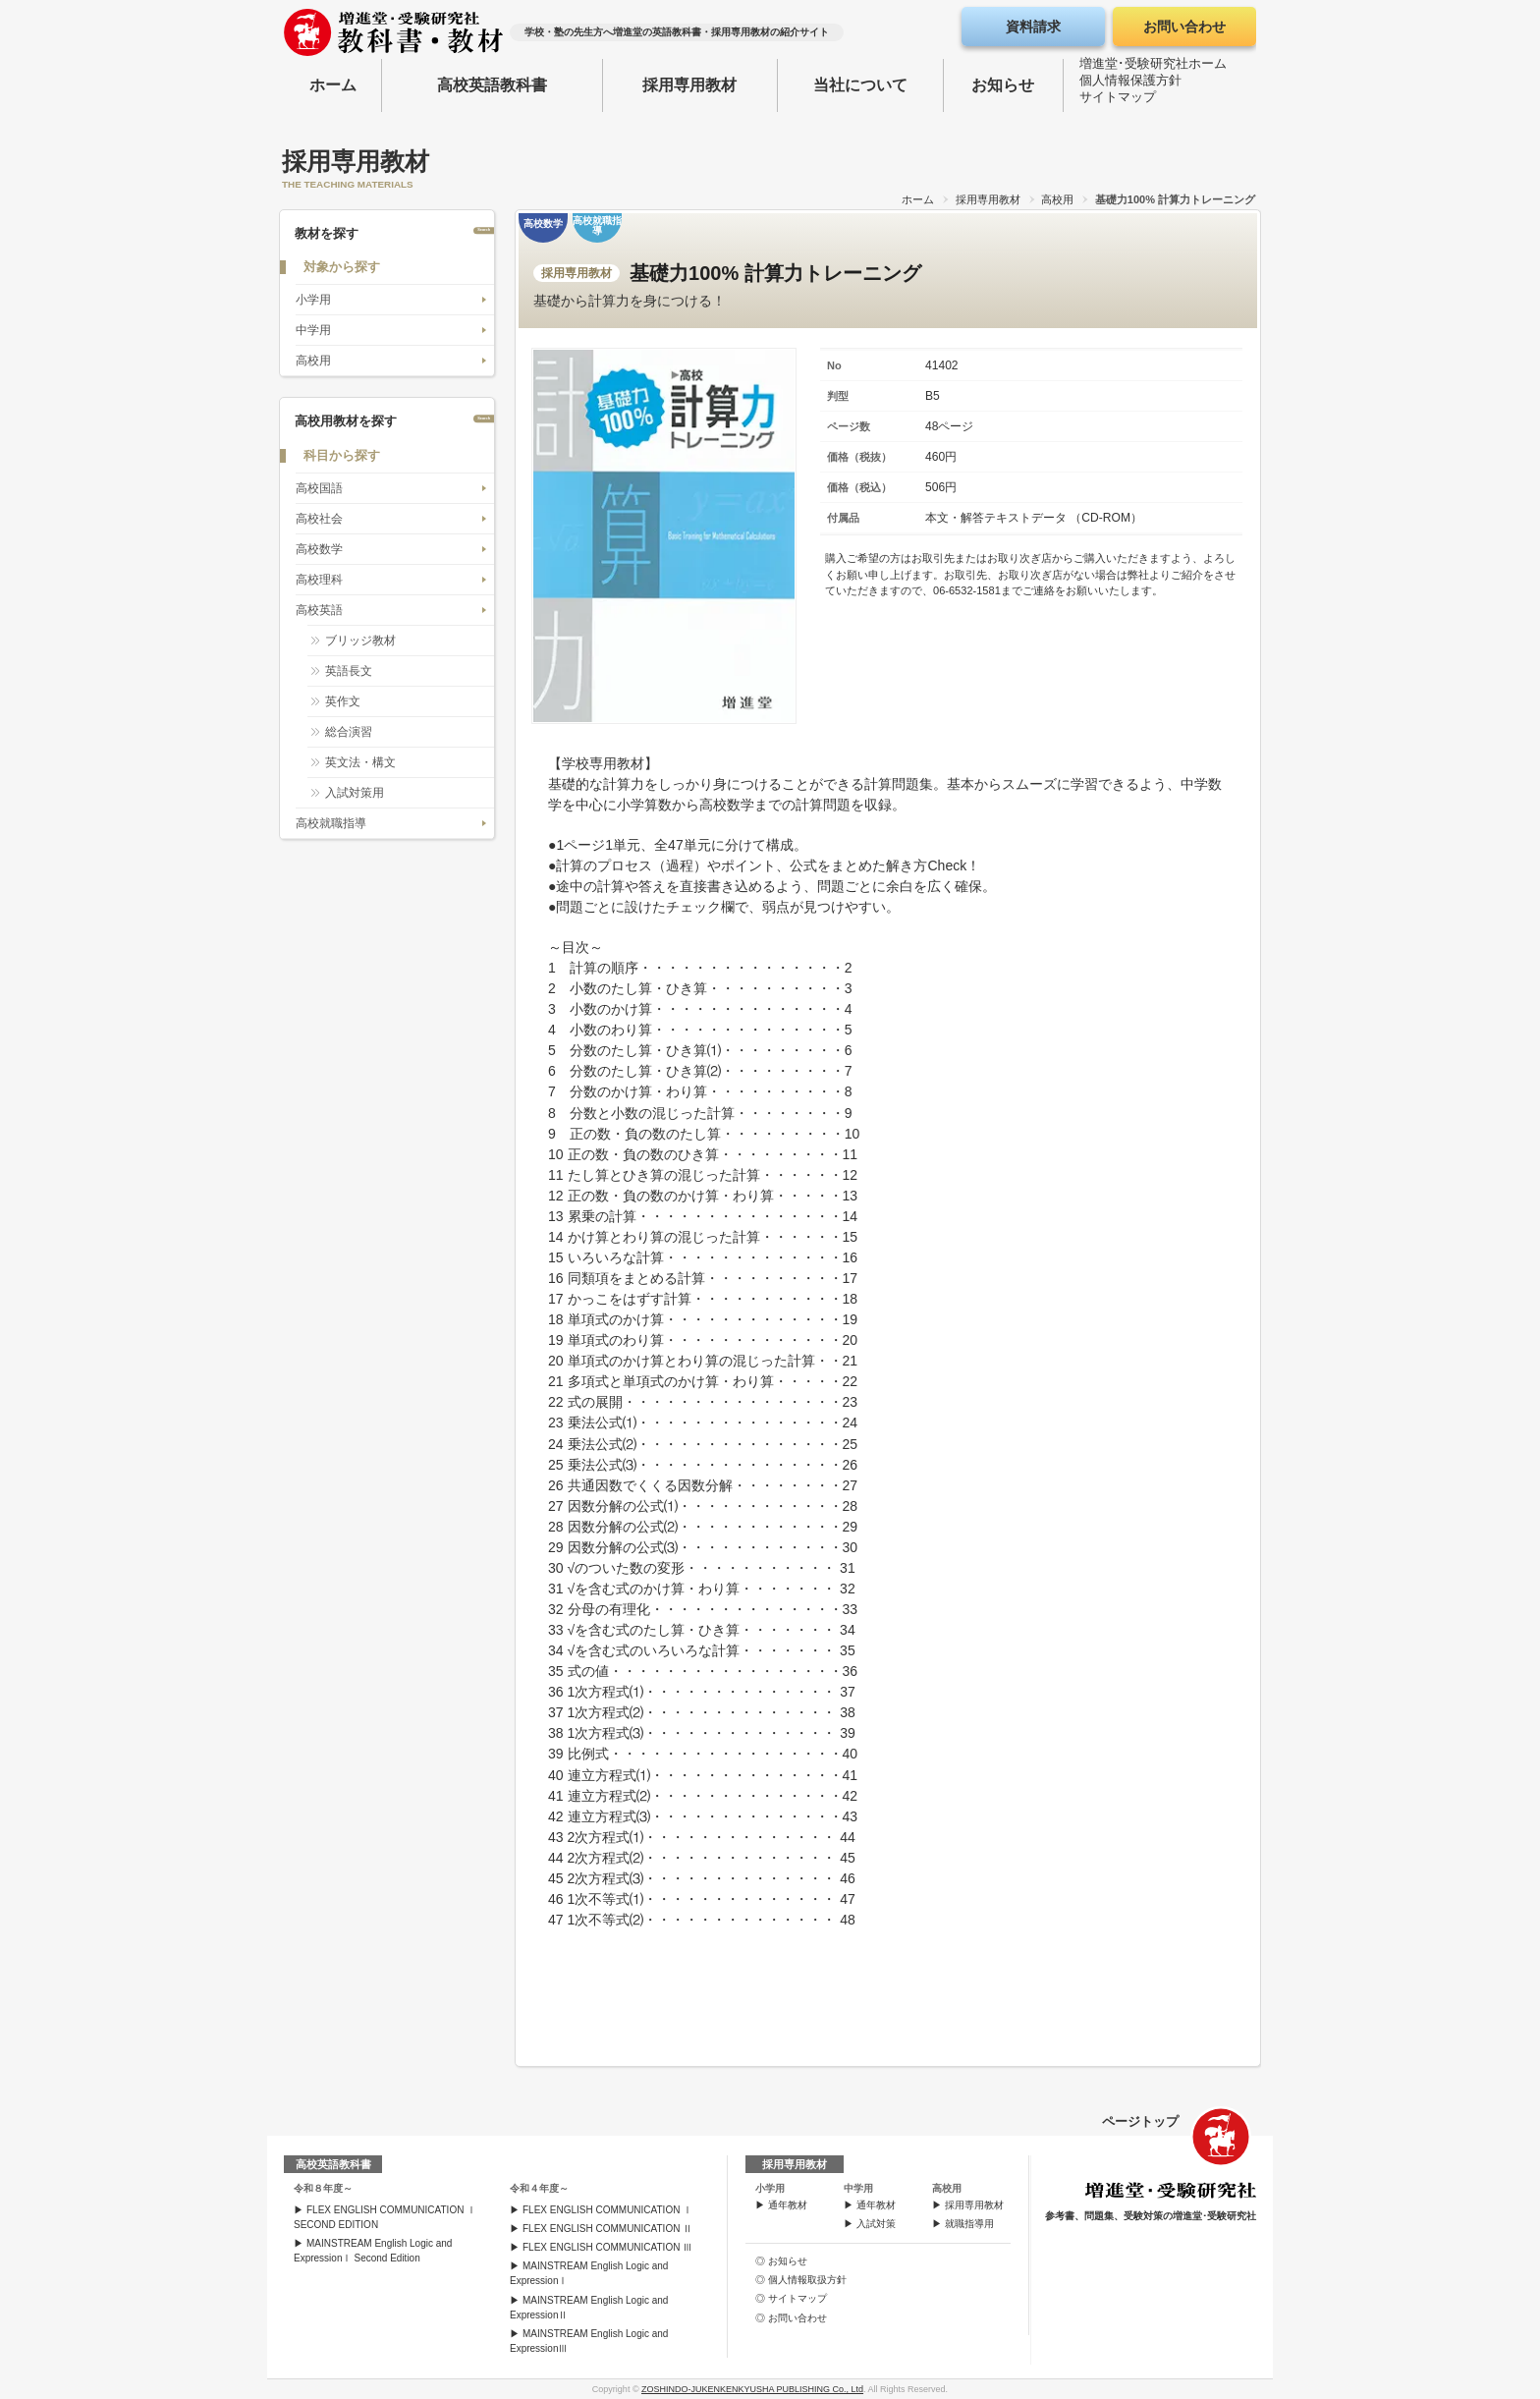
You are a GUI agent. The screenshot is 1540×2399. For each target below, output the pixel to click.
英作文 (342, 701)
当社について (860, 85)
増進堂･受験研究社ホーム (1153, 67)
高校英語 (319, 610)
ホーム (333, 85)
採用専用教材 (689, 85)
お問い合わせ (1184, 26)
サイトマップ (1117, 100)
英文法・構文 (360, 762)
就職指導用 (969, 2223)
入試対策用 (354, 793)
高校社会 (319, 519)
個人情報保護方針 (1130, 84)
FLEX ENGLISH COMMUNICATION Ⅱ (607, 2228)
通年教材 (787, 2205)
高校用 (1057, 199)
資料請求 (1033, 26)
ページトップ (1140, 2121)
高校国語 (319, 488)
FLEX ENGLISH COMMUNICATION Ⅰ (607, 2209)
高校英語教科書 (492, 85)
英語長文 (348, 671)
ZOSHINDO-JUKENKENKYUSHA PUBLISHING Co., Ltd (752, 2389)
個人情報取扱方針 (807, 2279)
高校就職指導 (331, 823)
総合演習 (348, 732)
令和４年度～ (539, 2188)
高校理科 (319, 579)
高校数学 (319, 549)
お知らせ (1002, 85)
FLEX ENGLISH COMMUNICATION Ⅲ (607, 2247)
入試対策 (876, 2223)
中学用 (313, 330)
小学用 (313, 300)
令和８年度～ (323, 2188)
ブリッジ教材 (360, 640)
